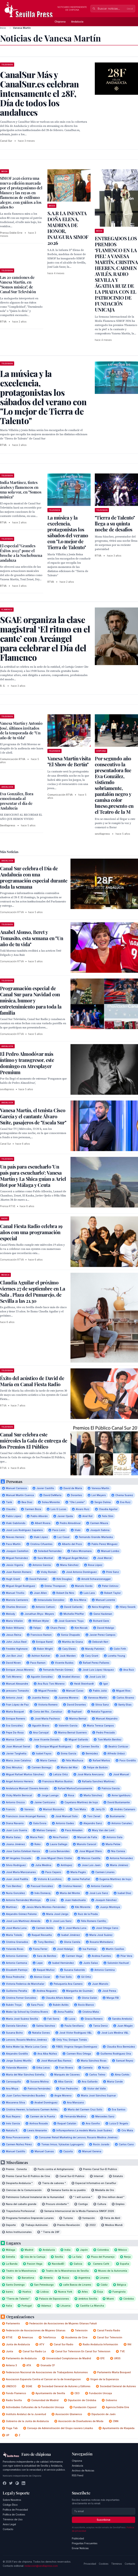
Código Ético (10, 2504)
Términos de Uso (13, 2519)
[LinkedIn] (23, 2483)
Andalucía (77, 21)
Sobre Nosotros (12, 2499)
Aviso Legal (9, 2524)
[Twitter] (11, 2483)
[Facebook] (4, 2483)
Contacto (8, 2529)
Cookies (103, 2563)
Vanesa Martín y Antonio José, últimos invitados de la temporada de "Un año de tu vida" (21, 730)
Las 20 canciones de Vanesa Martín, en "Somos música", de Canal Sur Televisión (18, 284)
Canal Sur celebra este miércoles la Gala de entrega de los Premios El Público (33, 1440)
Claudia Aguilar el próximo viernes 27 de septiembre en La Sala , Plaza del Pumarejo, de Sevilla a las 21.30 (32, 1291)
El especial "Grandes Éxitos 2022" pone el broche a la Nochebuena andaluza (21, 553)
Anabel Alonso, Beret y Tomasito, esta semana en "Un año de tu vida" (31, 938)
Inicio (3, 27)
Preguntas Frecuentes (84, 2543)
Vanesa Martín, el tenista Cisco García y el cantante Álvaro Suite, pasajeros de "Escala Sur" (33, 1116)
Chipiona (60, 21)
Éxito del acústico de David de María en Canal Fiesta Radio (32, 1381)
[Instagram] (17, 2483)
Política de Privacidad (15, 2509)
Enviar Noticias (80, 2548)
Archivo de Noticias (83, 2470)
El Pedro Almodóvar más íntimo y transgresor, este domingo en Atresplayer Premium (27, 1063)
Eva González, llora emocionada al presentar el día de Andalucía (16, 801)
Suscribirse (103, 2519)
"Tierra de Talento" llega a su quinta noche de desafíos (115, 523)
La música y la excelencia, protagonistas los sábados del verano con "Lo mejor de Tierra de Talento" (67, 532)
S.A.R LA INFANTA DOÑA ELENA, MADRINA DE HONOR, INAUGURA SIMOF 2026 (67, 228)
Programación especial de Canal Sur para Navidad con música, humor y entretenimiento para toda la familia (30, 1000)
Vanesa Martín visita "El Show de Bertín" (69, 761)
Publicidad (78, 2538)
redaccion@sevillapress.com (41, 2565)
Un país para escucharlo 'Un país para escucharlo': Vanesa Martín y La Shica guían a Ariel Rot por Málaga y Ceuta (33, 1175)
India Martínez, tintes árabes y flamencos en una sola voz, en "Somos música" (20, 489)
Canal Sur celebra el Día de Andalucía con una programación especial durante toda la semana (34, 877)
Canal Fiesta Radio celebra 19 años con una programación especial (31, 1232)
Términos (116, 2563)
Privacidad (90, 2563)
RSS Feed (77, 2475)
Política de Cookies (14, 2514)
